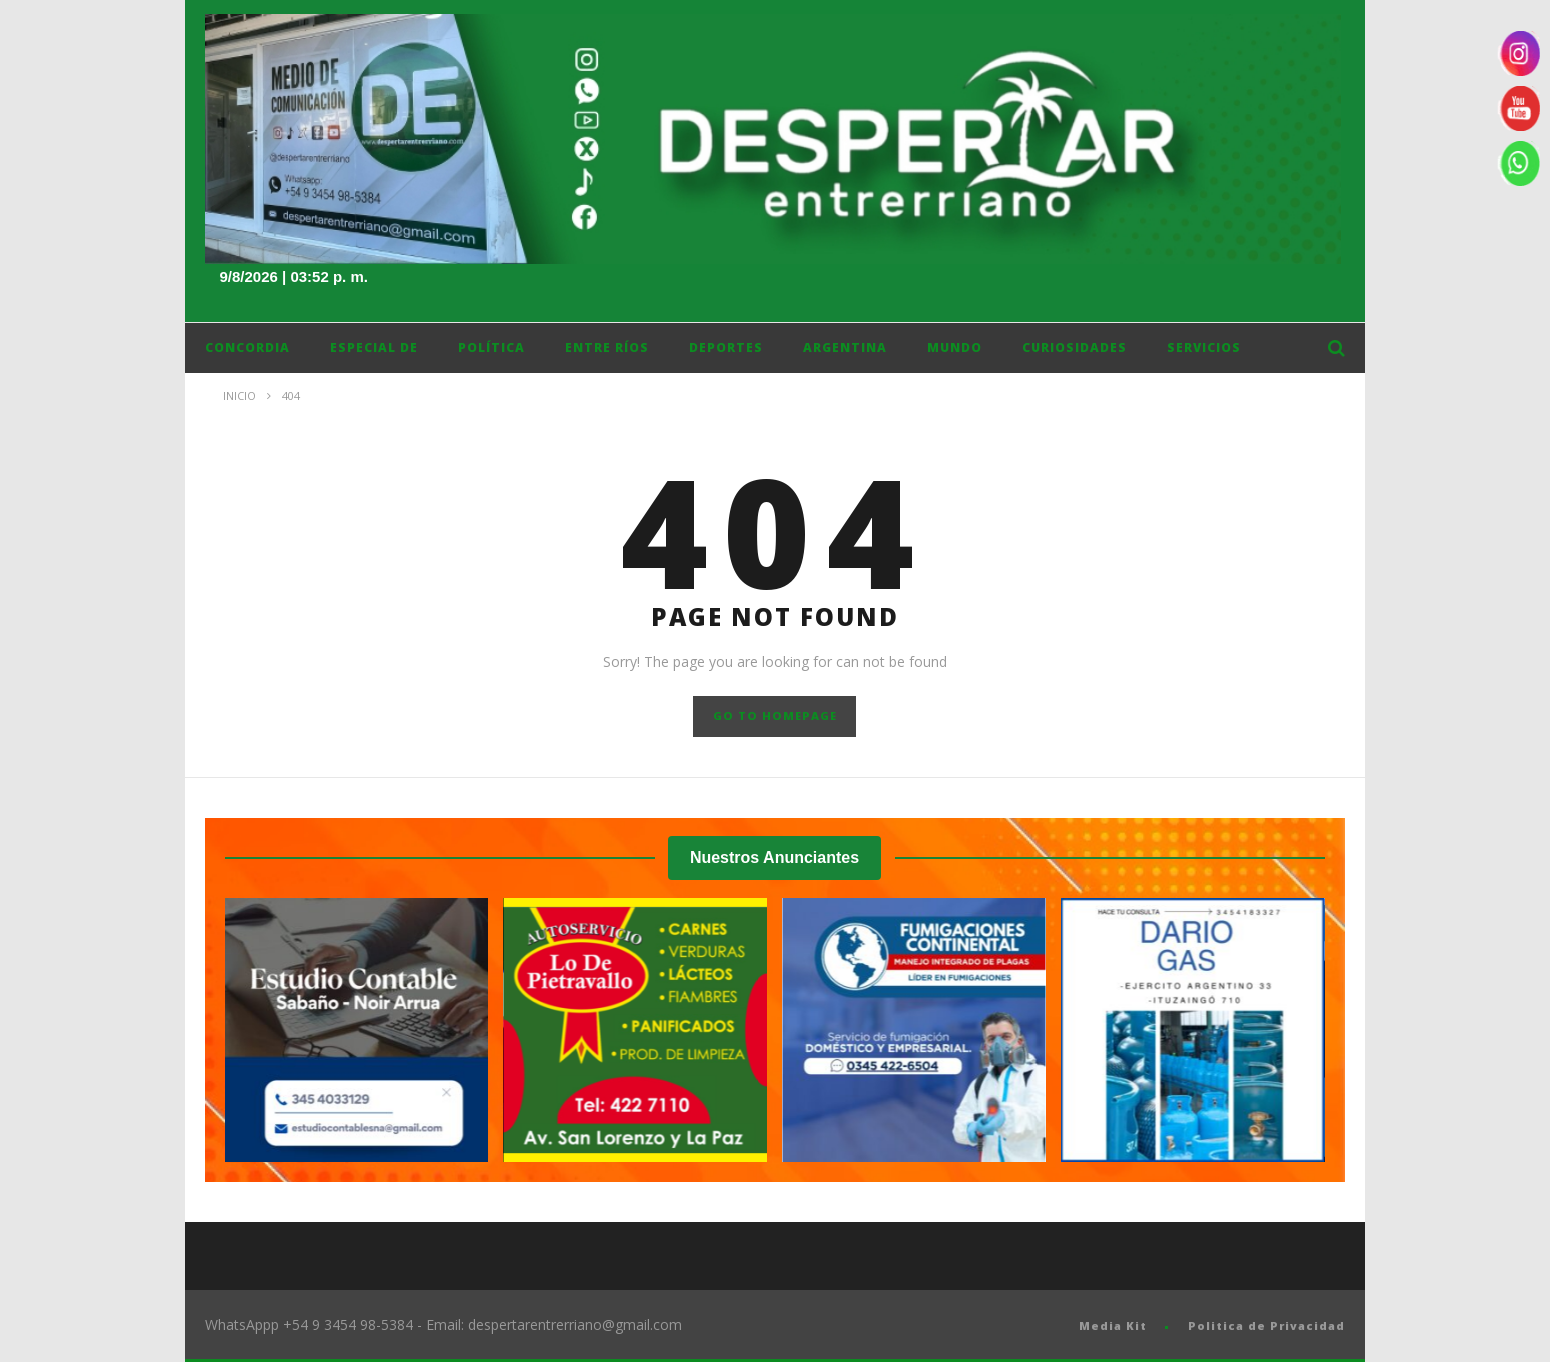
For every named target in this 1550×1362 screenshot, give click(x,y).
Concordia (247, 347)
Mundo (954, 347)
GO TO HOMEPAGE (775, 715)
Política (491, 347)
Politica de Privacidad (1266, 1325)
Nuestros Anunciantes (774, 857)
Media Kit (1113, 1325)
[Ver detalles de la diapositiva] (357, 1030)
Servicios (1204, 347)
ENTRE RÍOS (607, 347)
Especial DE (374, 347)
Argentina (845, 347)
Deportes (726, 347)
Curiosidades (1074, 347)
